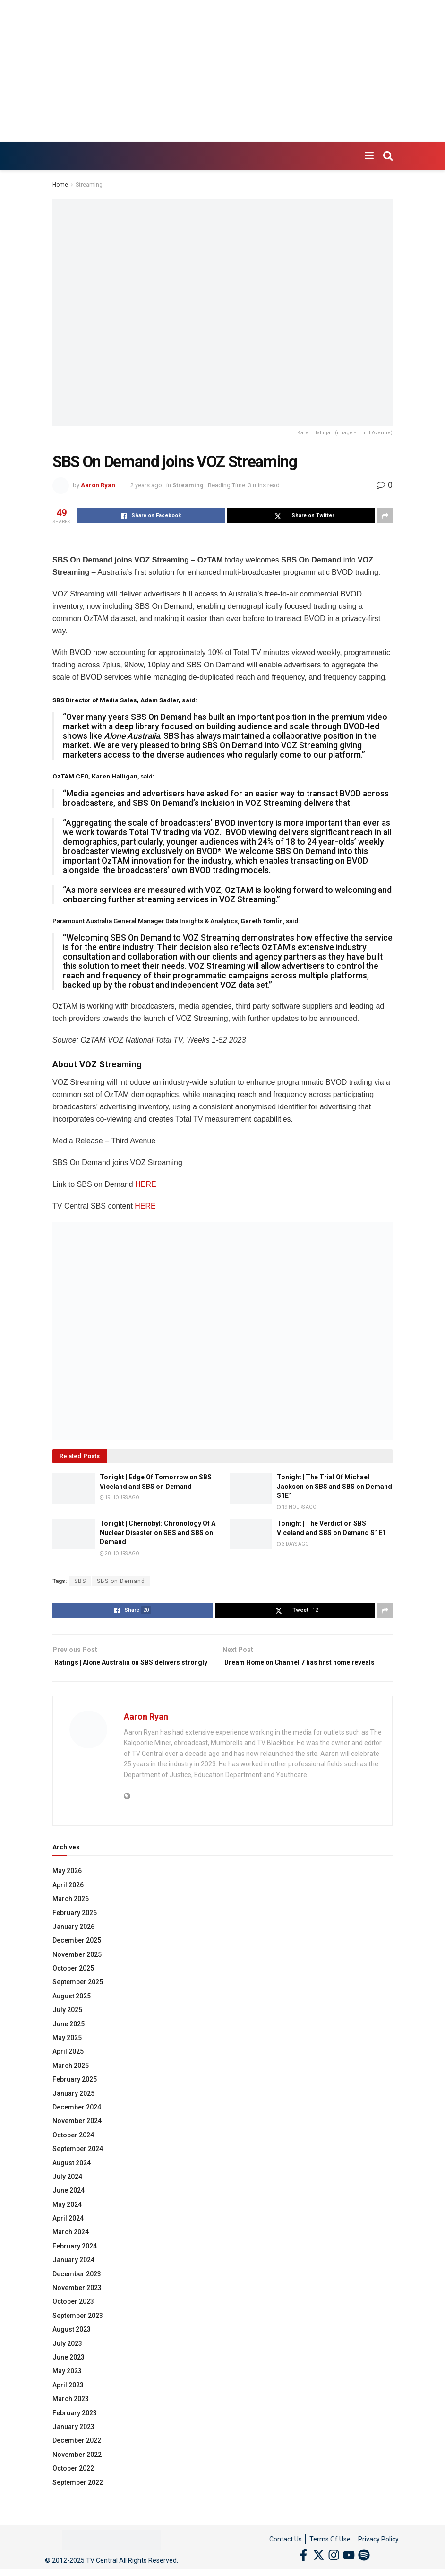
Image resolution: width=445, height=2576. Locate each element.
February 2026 (74, 1926)
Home (60, 185)
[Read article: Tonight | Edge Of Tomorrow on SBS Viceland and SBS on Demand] (73, 1488)
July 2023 (67, 2357)
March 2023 (70, 2412)
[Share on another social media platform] (385, 515)
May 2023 (67, 2385)
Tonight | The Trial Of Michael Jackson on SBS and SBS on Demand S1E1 (334, 1486)
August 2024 (71, 2176)
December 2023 (76, 2287)
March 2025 (70, 2079)
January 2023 (73, 2440)
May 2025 (67, 2051)
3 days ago (293, 1544)
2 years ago (146, 485)
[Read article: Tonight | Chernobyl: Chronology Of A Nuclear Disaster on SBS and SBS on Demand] (73, 1534)
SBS (80, 1581)
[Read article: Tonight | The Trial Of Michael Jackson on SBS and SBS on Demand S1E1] (251, 1488)
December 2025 (76, 1954)
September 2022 (77, 2496)
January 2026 (73, 1940)
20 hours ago (119, 1553)
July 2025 (67, 2023)
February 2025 (74, 2093)
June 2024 (68, 2204)
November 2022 (77, 2468)
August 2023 (71, 2343)
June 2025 (68, 2037)
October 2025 (73, 1982)
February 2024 (74, 2260)
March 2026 (70, 1912)
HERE (145, 1184)
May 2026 (67, 1885)
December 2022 (76, 2454)
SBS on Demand (121, 1581)
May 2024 (67, 2218)
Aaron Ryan (98, 485)
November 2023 (77, 2301)
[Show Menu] (369, 156)
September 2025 (77, 1996)
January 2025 (73, 2107)
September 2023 (77, 2329)
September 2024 (77, 2162)
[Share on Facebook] (151, 515)
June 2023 (68, 2371)
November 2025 (77, 1968)
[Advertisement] (222, 71)
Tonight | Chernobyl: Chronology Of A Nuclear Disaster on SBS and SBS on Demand (157, 1533)
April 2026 (68, 1898)
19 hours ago (119, 1497)
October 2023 (73, 2315)
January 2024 (73, 2273)
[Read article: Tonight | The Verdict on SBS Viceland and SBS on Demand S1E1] (251, 1534)
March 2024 (70, 2246)
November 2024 (77, 2135)
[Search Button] (388, 156)
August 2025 (71, 2010)
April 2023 (68, 2399)
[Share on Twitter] (301, 515)
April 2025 (68, 2065)
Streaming (89, 185)
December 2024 (76, 2121)
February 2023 (74, 2426)
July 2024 (67, 2190)
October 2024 (73, 2148)
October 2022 (73, 2482)
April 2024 (68, 2232)
